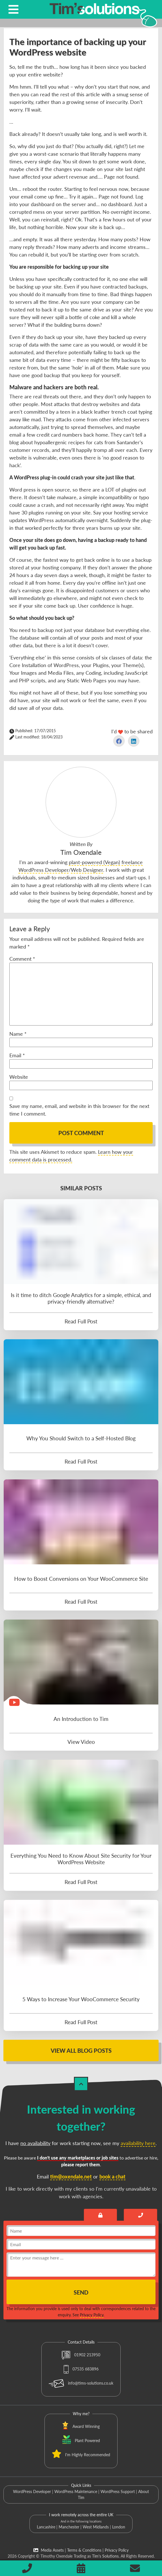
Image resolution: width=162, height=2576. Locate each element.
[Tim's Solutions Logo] (94, 14)
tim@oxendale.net (71, 2176)
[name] (81, 2230)
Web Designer (87, 870)
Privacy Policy (91, 2314)
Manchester (69, 2526)
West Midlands (96, 2526)
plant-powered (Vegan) (94, 862)
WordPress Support (118, 2491)
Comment (22, 959)
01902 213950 (81, 2354)
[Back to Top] (81, 2084)
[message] (81, 2264)
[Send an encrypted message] (100, 2215)
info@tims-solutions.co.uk (81, 2383)
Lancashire (46, 2526)
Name (18, 1034)
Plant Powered (87, 2440)
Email (17, 1055)
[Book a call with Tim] (140, 2215)
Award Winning (86, 2426)
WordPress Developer (32, 2491)
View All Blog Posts (81, 2050)
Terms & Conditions (84, 2550)
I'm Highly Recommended (87, 2454)
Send (81, 2292)
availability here (138, 2143)
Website (18, 1077)
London (118, 2526)
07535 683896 (81, 2368)
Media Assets (48, 2550)
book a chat (112, 2176)
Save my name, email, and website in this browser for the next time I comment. (79, 1110)
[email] (81, 2244)
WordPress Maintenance (75, 2491)
